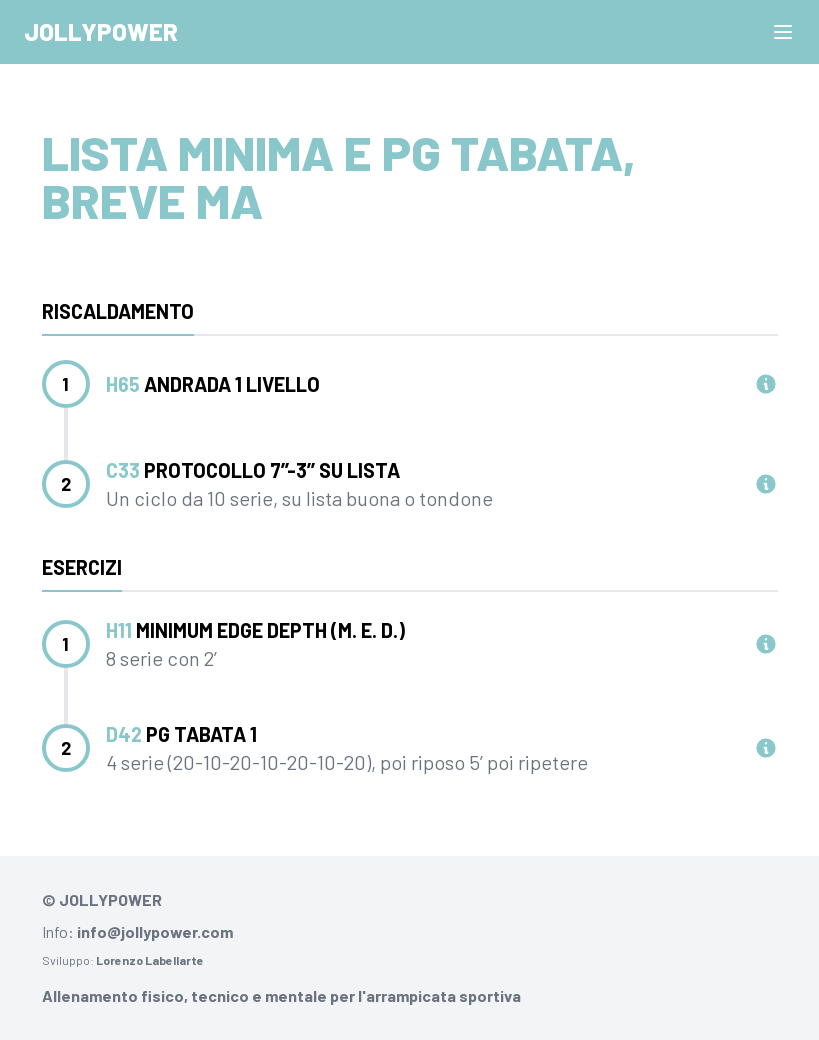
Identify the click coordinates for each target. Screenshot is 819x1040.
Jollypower (101, 31)
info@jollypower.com (155, 931)
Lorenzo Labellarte (150, 960)
